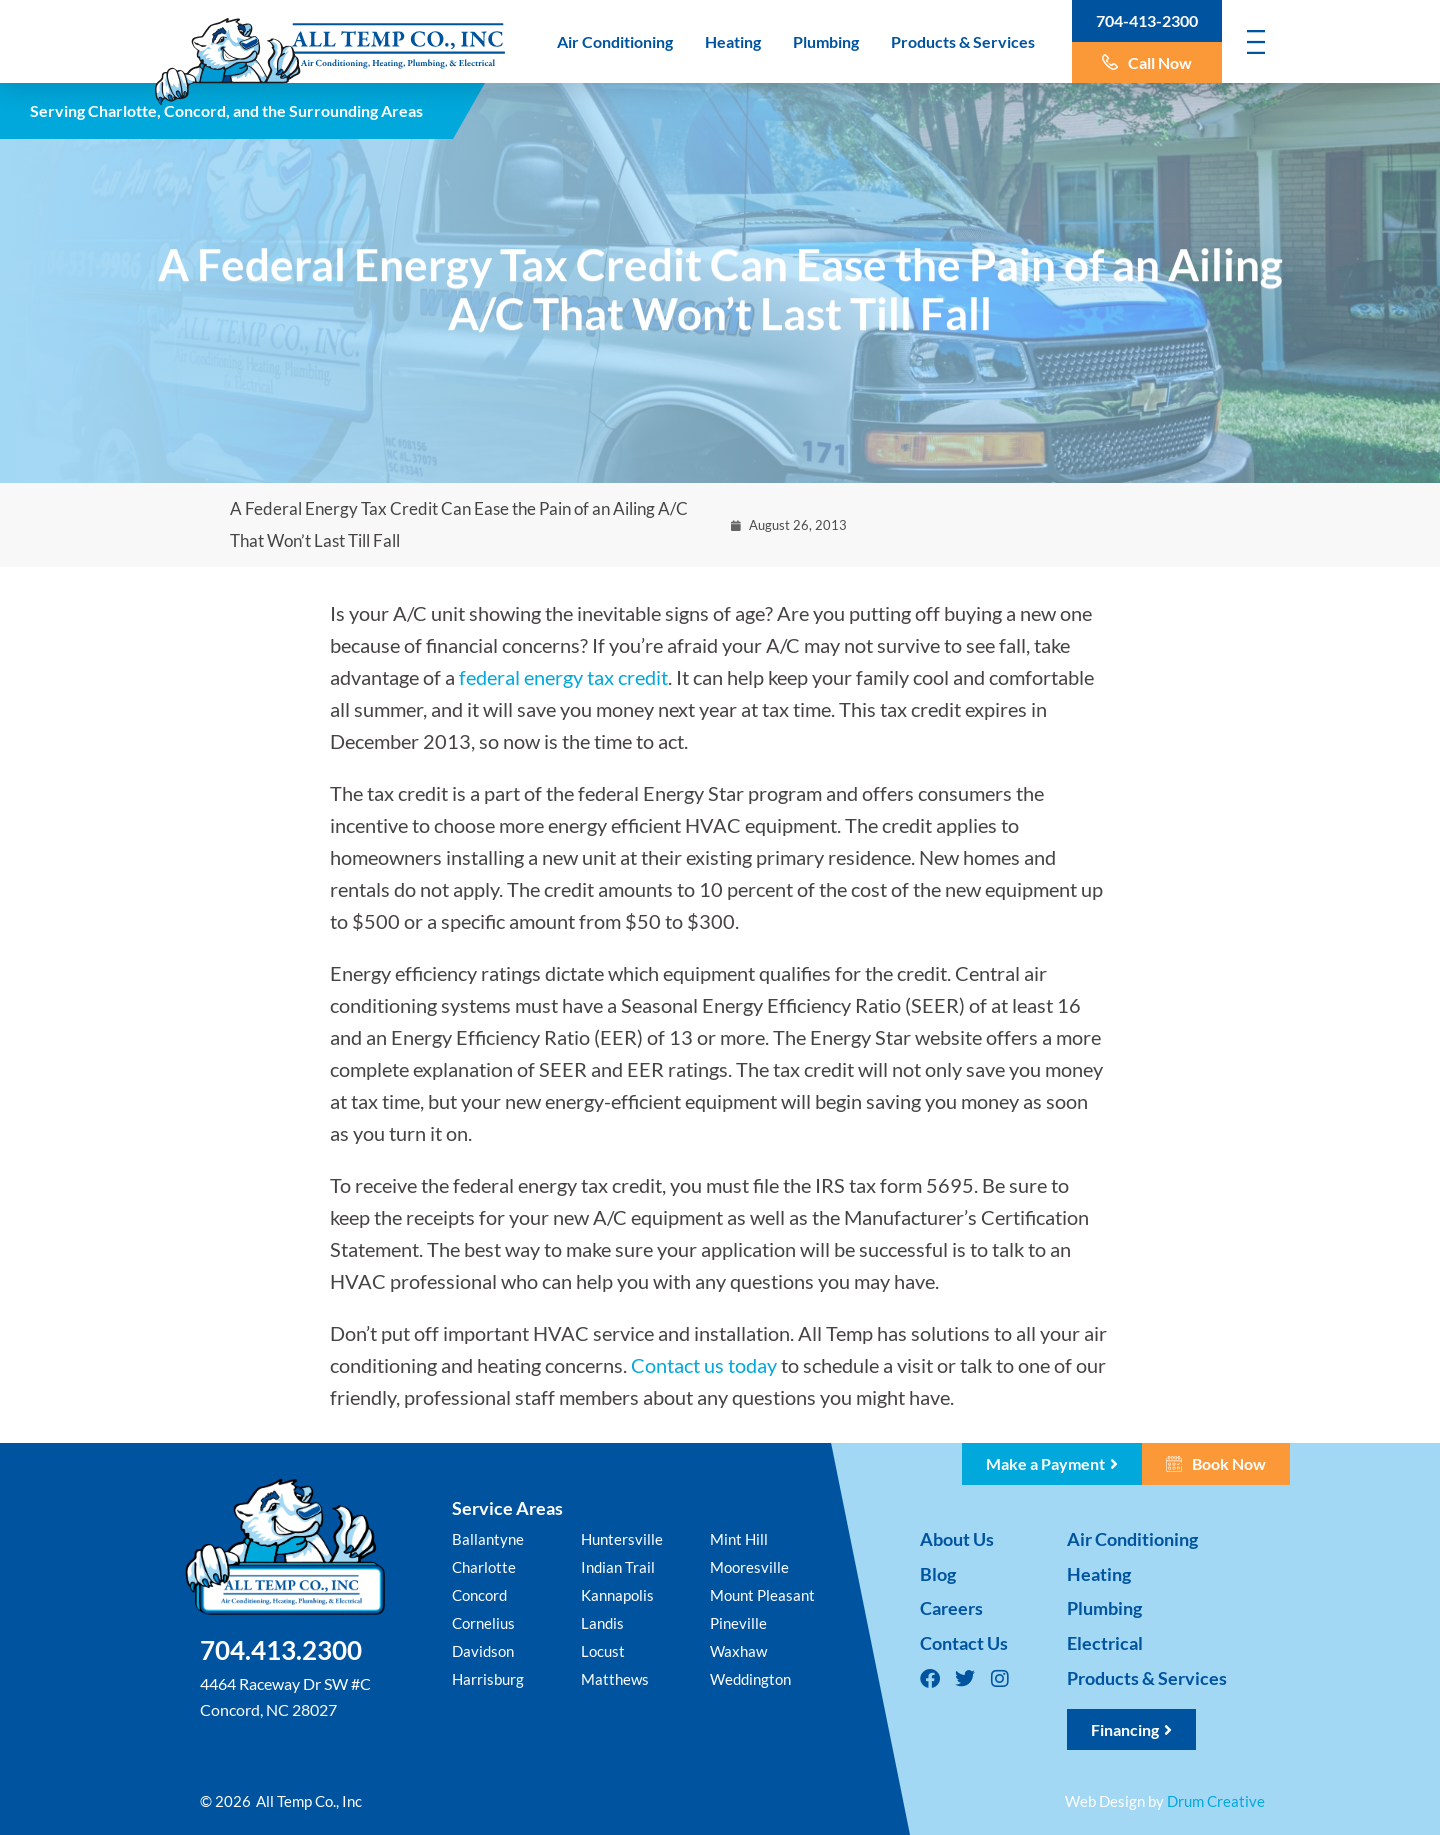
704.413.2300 (281, 1650)
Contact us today (704, 1365)
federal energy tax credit (563, 677)
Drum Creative (1216, 1801)
